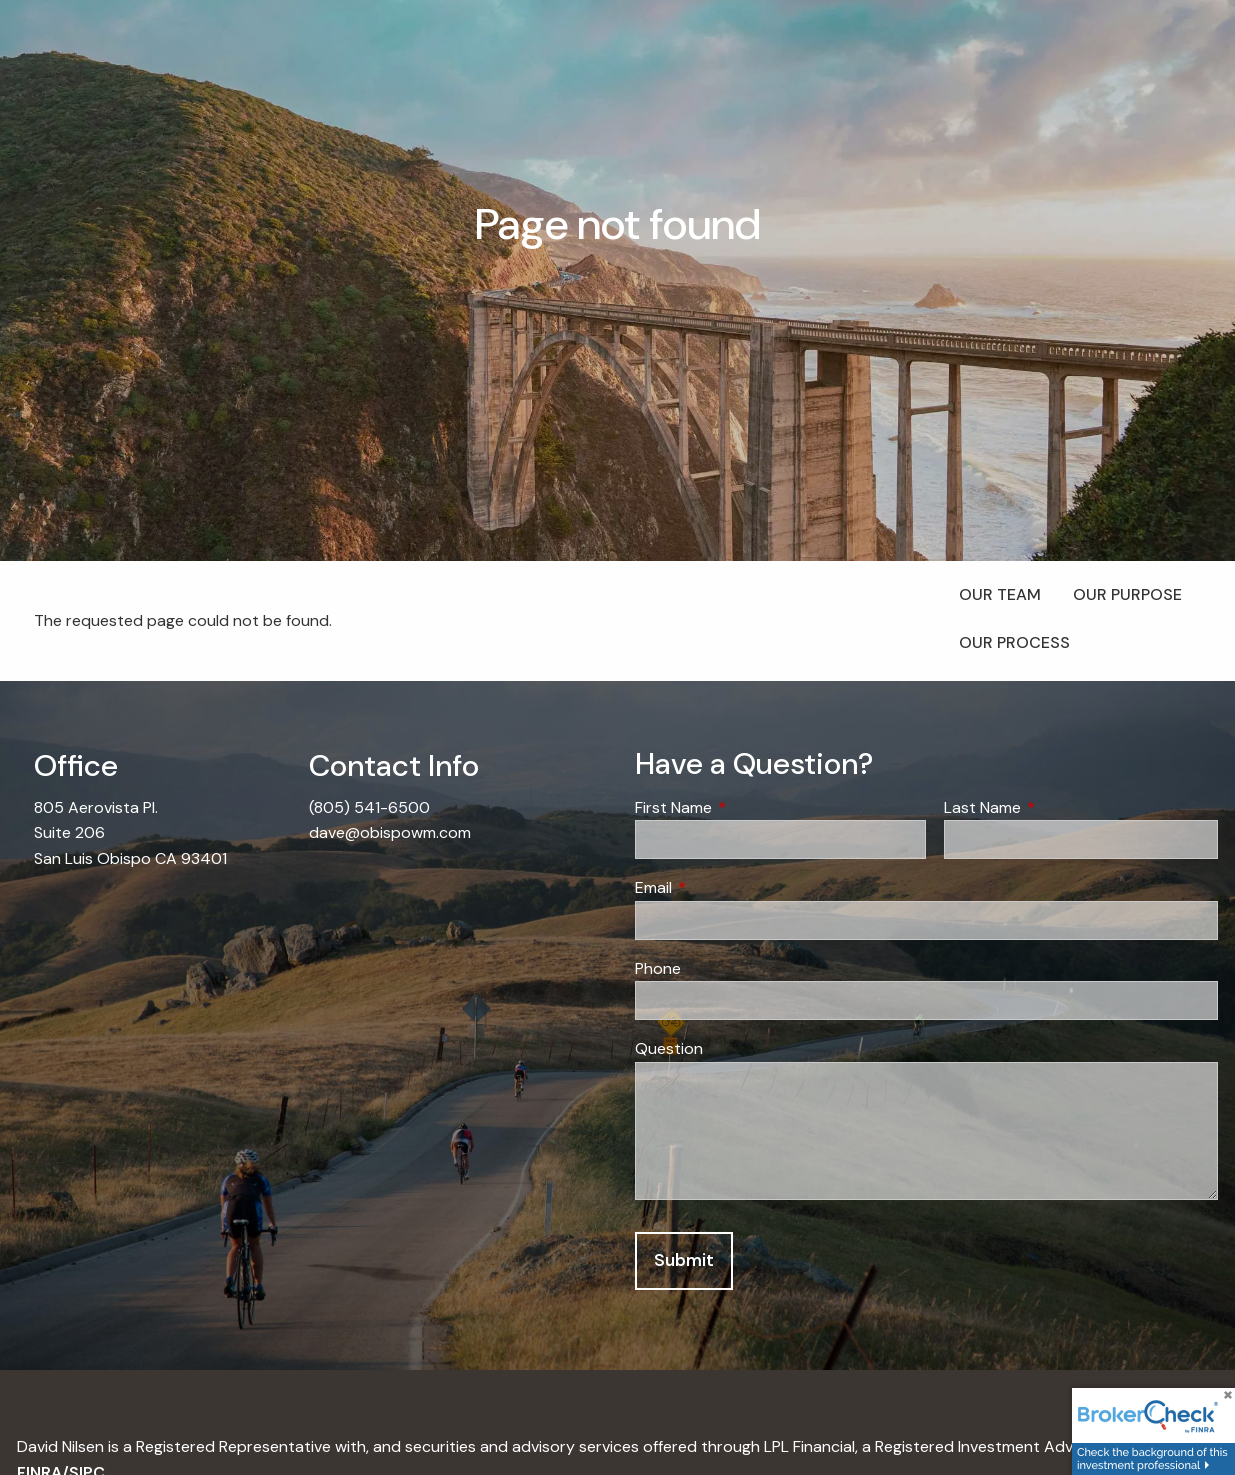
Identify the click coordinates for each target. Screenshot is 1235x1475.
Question (669, 1048)
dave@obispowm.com (390, 832)
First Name (750, 807)
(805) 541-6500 (369, 807)
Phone (658, 968)
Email (730, 887)
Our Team (1000, 594)
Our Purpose (1127, 594)
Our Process (1014, 642)
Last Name (1059, 807)
